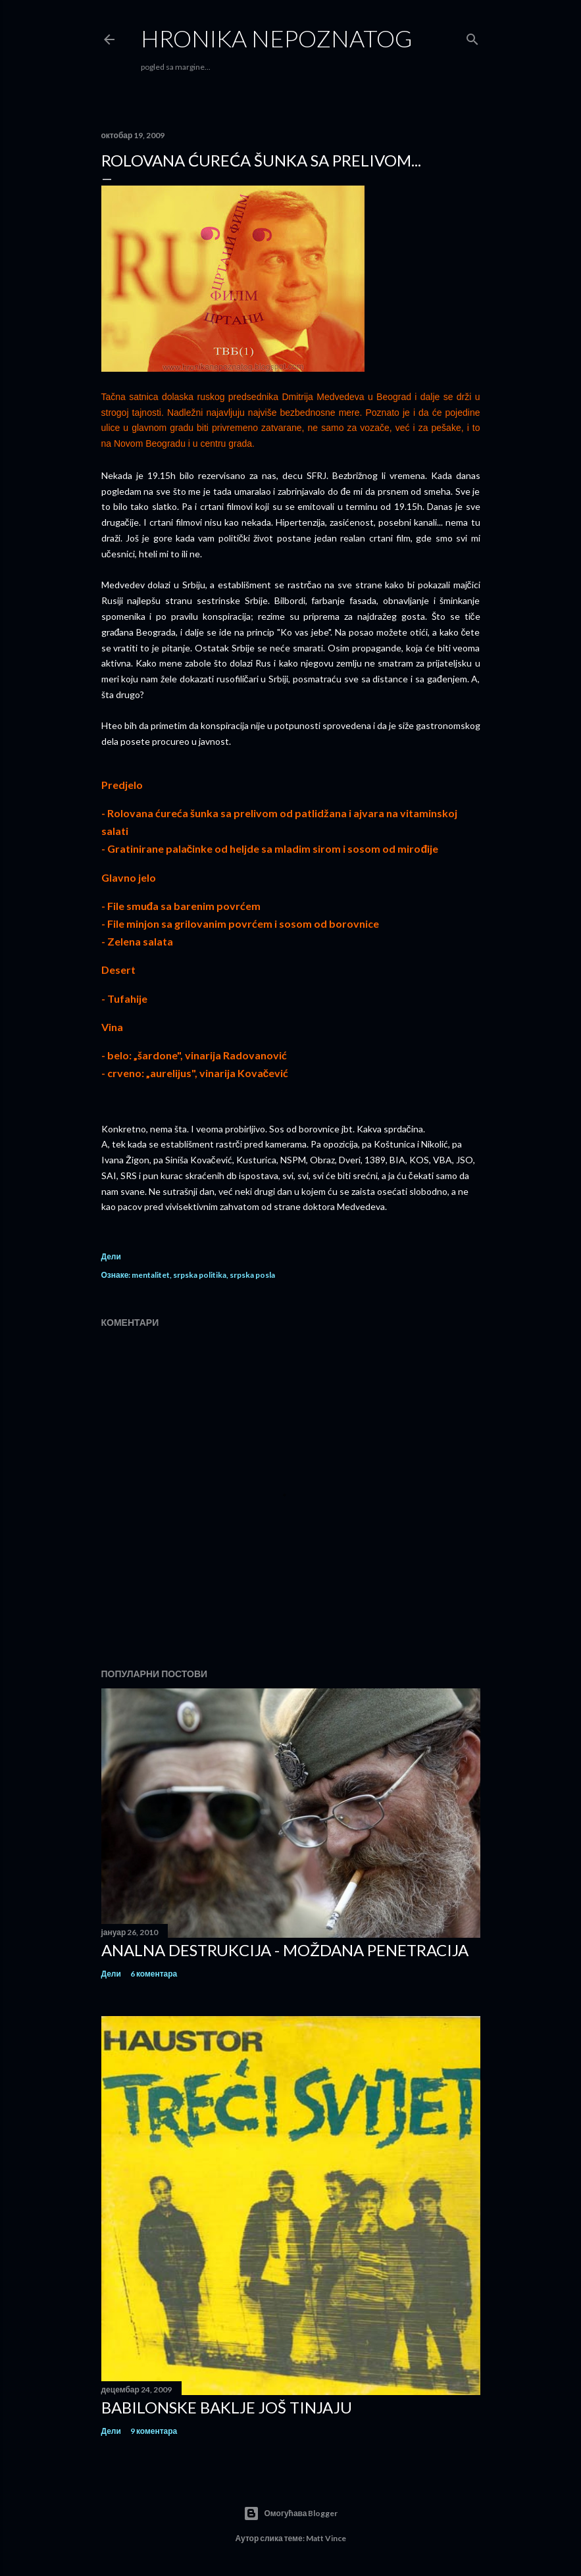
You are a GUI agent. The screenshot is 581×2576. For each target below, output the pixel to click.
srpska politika (199, 1275)
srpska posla (252, 1275)
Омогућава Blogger (290, 2513)
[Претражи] (472, 36)
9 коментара (153, 2431)
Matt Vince (326, 2538)
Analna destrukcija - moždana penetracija (284, 1949)
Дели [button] (111, 1256)
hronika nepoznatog (277, 38)
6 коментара (153, 1974)
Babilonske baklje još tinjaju (226, 2407)
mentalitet (151, 1275)
